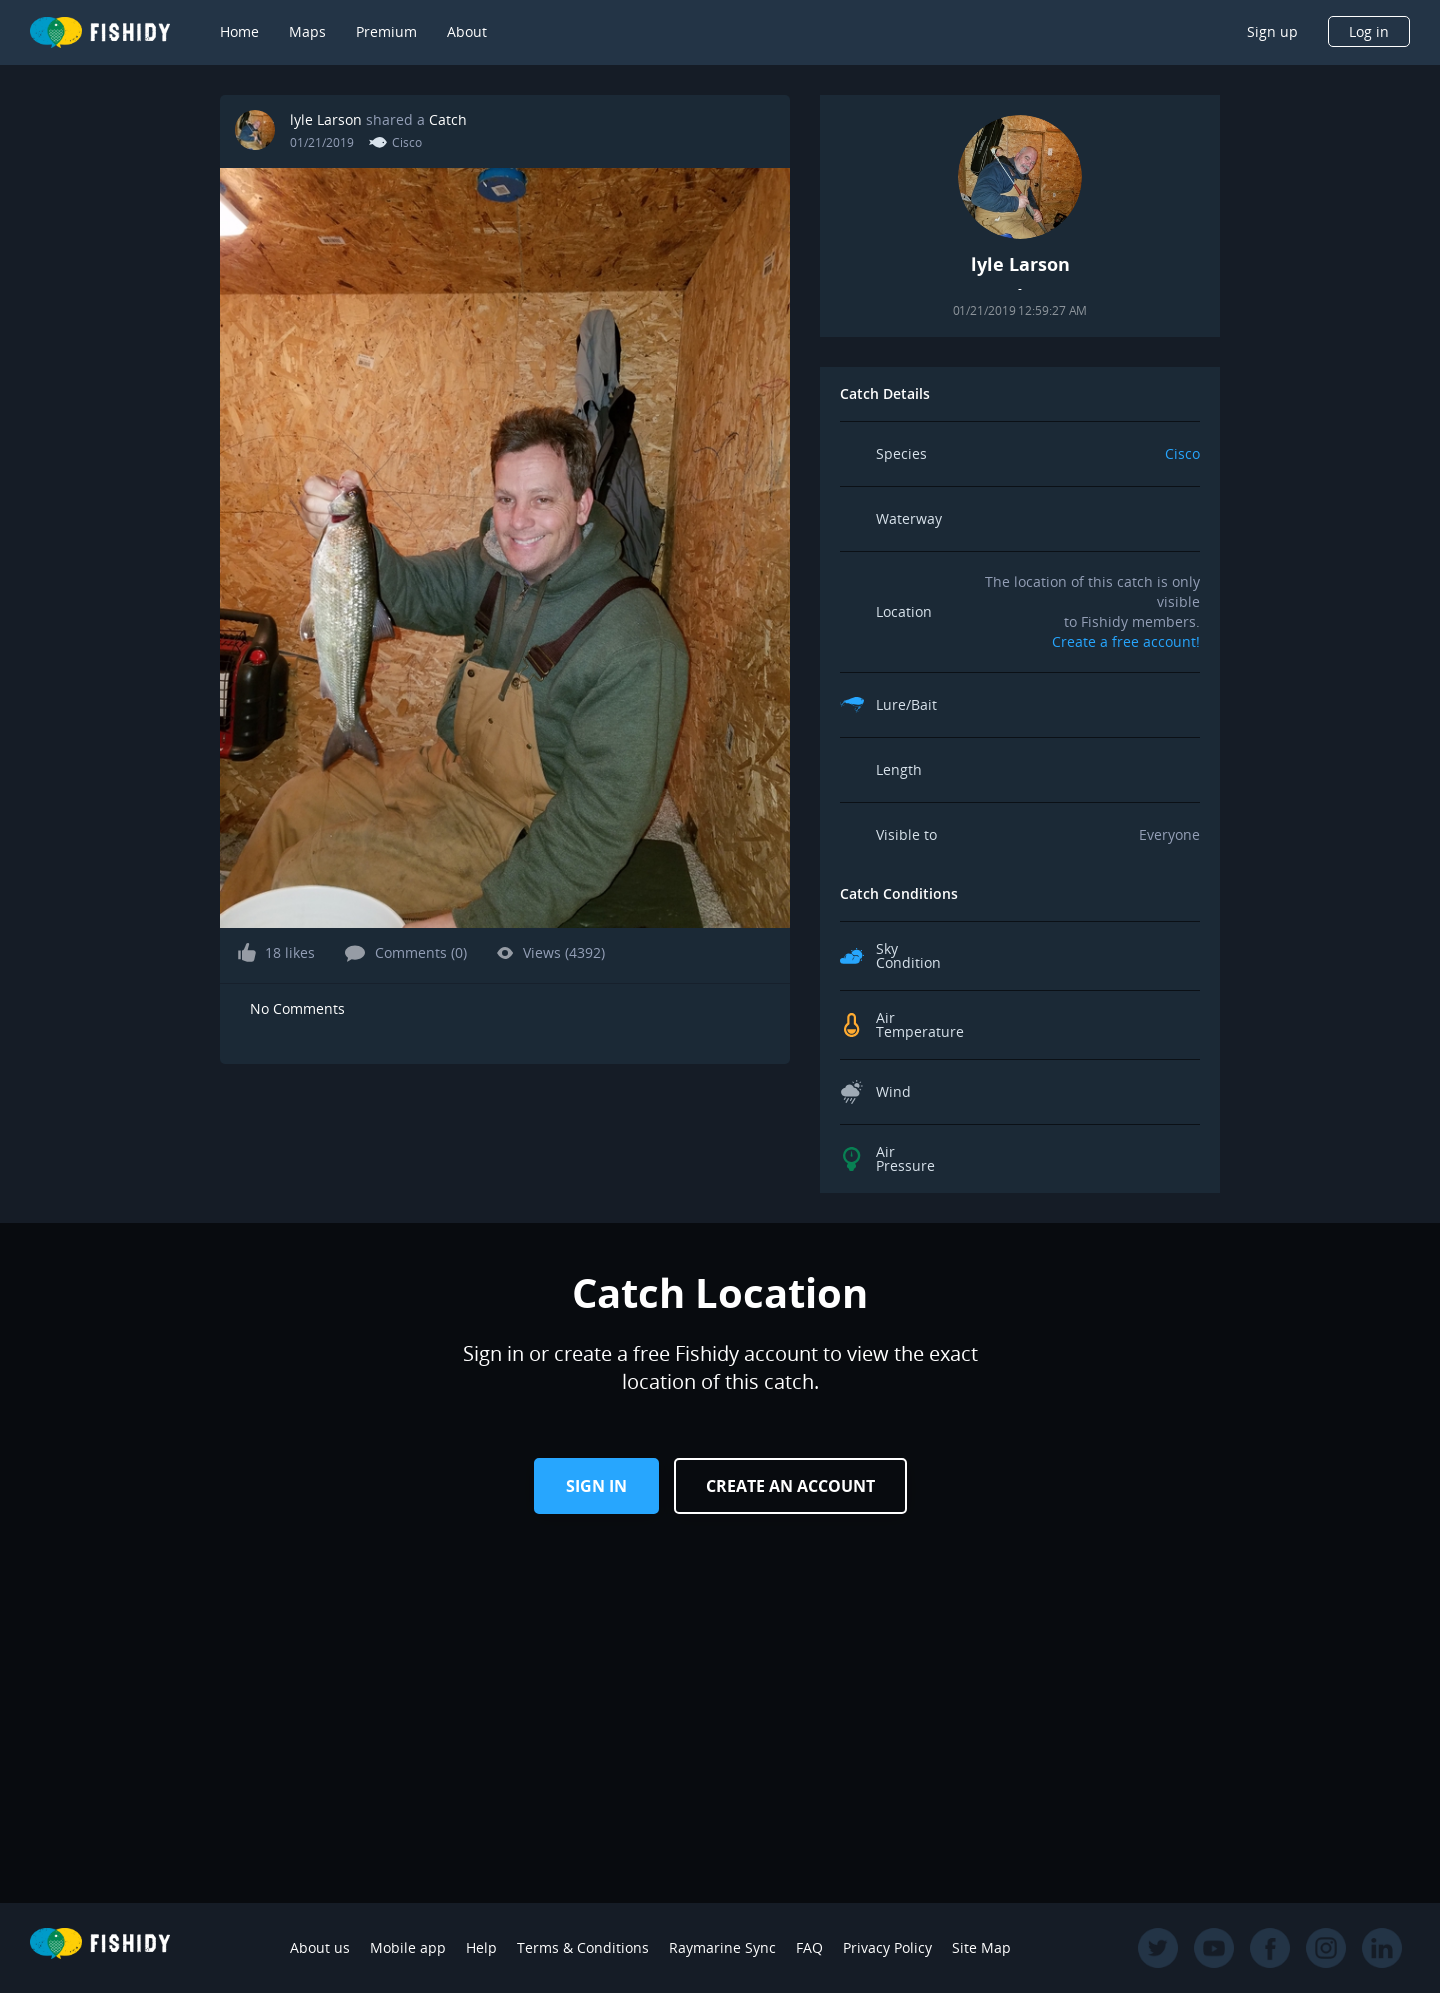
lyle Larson (328, 119)
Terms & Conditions (583, 1947)
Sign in (596, 1486)
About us (320, 1947)
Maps (307, 31)
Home (239, 31)
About (467, 31)
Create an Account (790, 1486)
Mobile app (408, 1947)
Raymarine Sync (722, 1947)
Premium (386, 31)
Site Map (981, 1947)
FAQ (809, 1947)
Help (481, 1947)
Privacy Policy (887, 1947)
